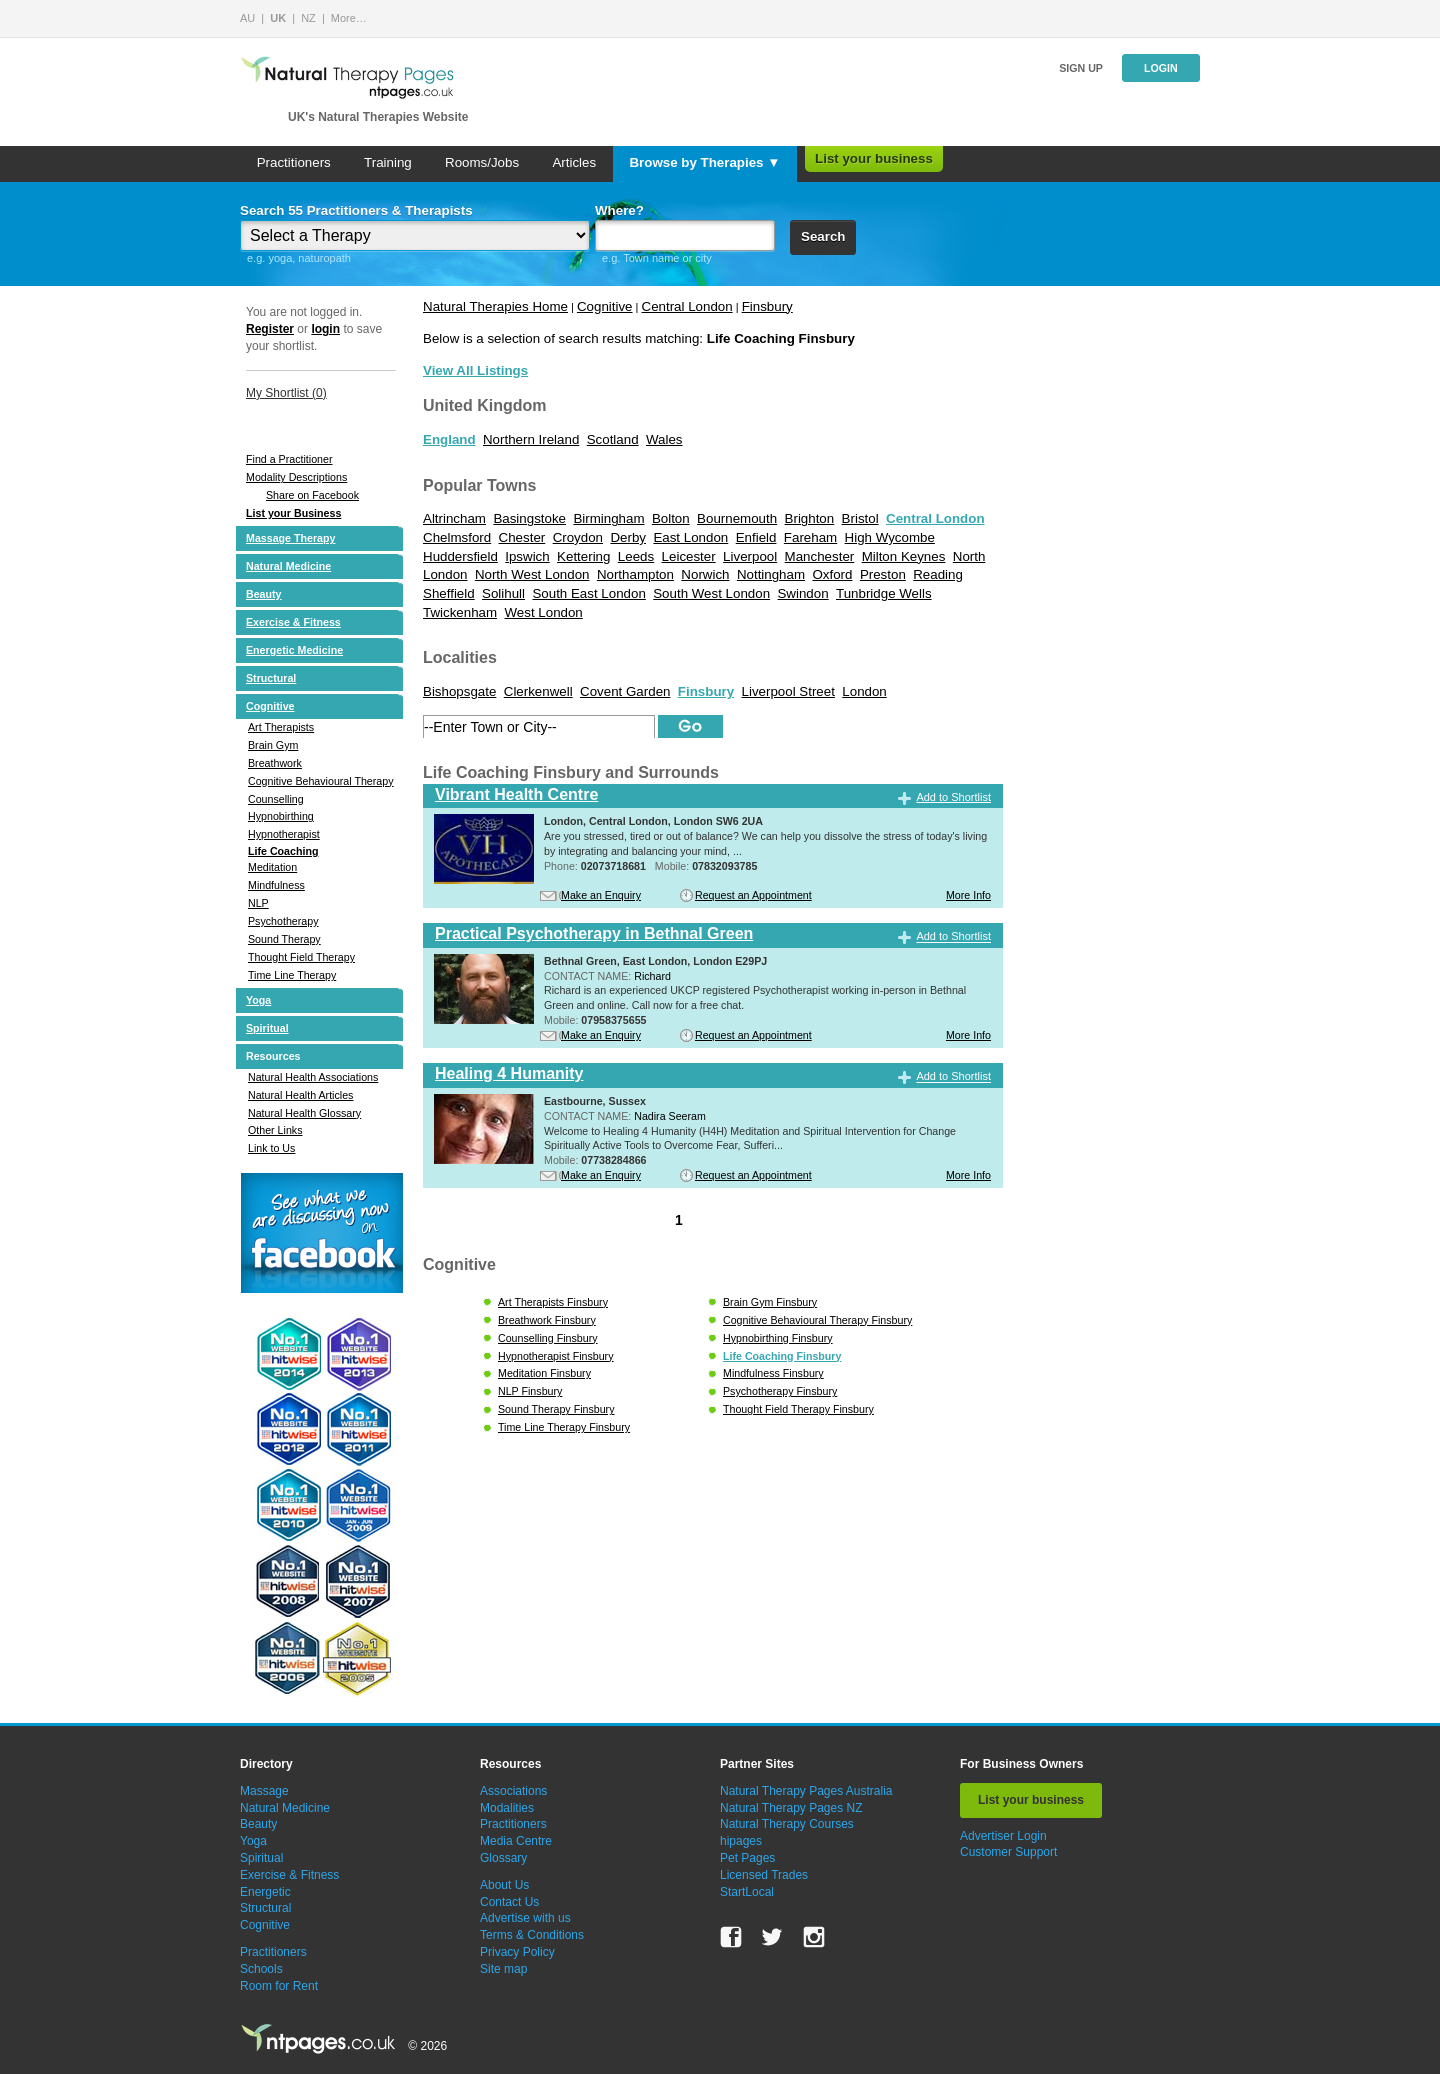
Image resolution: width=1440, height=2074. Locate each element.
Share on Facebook (312, 495)
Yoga (258, 1000)
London (864, 691)
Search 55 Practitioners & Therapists (356, 210)
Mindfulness (276, 885)
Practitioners (294, 162)
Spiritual (267, 1028)
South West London (711, 593)
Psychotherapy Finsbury (780, 1391)
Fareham (810, 537)
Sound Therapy (284, 939)
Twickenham (460, 612)
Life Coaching (283, 851)
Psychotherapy (283, 921)
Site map (503, 1969)
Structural (271, 678)
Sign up (1081, 68)
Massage (264, 1791)
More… (349, 18)
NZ (308, 18)
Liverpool (750, 556)
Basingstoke (529, 518)
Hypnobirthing (281, 816)
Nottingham (771, 574)
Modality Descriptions (296, 477)
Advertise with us (525, 1918)
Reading (938, 574)
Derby (628, 537)
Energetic (265, 1892)
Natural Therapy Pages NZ (791, 1808)
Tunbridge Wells (884, 593)
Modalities (507, 1808)
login (325, 329)
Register (270, 329)
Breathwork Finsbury (547, 1320)
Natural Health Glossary (304, 1113)
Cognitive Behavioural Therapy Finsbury (817, 1320)
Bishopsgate (459, 691)
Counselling (276, 799)
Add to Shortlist (953, 797)
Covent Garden (625, 691)
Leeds (636, 556)
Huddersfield (460, 556)
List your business (874, 158)
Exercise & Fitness (293, 622)
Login (1161, 68)
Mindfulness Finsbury (773, 1373)
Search (823, 236)
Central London (687, 306)
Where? (619, 210)
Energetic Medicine (294, 650)
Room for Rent (279, 1986)
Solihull (503, 593)
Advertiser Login (1003, 1836)
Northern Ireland (531, 439)
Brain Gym (273, 745)
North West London (532, 574)
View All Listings (475, 370)
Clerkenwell (538, 691)
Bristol (860, 518)
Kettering (583, 556)
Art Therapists (281, 727)
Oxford (832, 574)
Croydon (578, 537)
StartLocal (747, 1892)
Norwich (705, 574)
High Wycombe (890, 537)
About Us (504, 1885)
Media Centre (516, 1841)
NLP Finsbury (530, 1391)
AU (247, 18)
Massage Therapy (290, 538)
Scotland (613, 439)
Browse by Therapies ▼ (704, 162)
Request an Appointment (753, 895)
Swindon (802, 593)
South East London (588, 593)
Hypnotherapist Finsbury (556, 1356)
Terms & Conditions (532, 1935)
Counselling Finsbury (548, 1338)
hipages (741, 1841)
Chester (522, 537)
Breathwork (275, 763)
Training (388, 162)
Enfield (756, 537)
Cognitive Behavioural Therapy (321, 781)
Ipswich (527, 556)
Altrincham (454, 518)
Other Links (275, 1130)
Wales (664, 439)
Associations (513, 1791)
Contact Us (509, 1902)
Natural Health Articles (300, 1095)
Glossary (503, 1858)
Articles (574, 162)
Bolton (671, 518)
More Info (968, 895)
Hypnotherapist (284, 834)
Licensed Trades (764, 1875)
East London (690, 537)
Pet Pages (747, 1858)
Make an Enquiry (601, 895)
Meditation (272, 867)
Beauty (264, 594)
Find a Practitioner (289, 459)
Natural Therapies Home (495, 306)
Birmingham (608, 518)
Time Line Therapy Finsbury (564, 1427)
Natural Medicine (288, 566)
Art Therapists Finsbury (553, 1302)
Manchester (820, 556)
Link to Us (271, 1148)
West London (543, 612)
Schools (261, 1969)
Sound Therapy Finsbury (556, 1409)
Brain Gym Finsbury (770, 1302)
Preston (883, 574)
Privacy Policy (517, 1952)
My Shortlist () (286, 393)
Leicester (689, 556)
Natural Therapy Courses (787, 1824)
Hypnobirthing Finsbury (778, 1338)
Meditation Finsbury (544, 1373)
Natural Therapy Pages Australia (806, 1791)
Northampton (635, 574)
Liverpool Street (788, 691)
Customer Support (1008, 1852)
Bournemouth (737, 518)
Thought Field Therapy (301, 957)
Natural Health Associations (313, 1077)
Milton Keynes (904, 556)
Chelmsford (457, 537)
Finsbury (767, 306)
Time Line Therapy (292, 975)
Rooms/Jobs (482, 162)
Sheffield (449, 593)
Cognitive (270, 706)
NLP (258, 903)
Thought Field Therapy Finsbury (798, 1409)
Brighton (810, 518)
